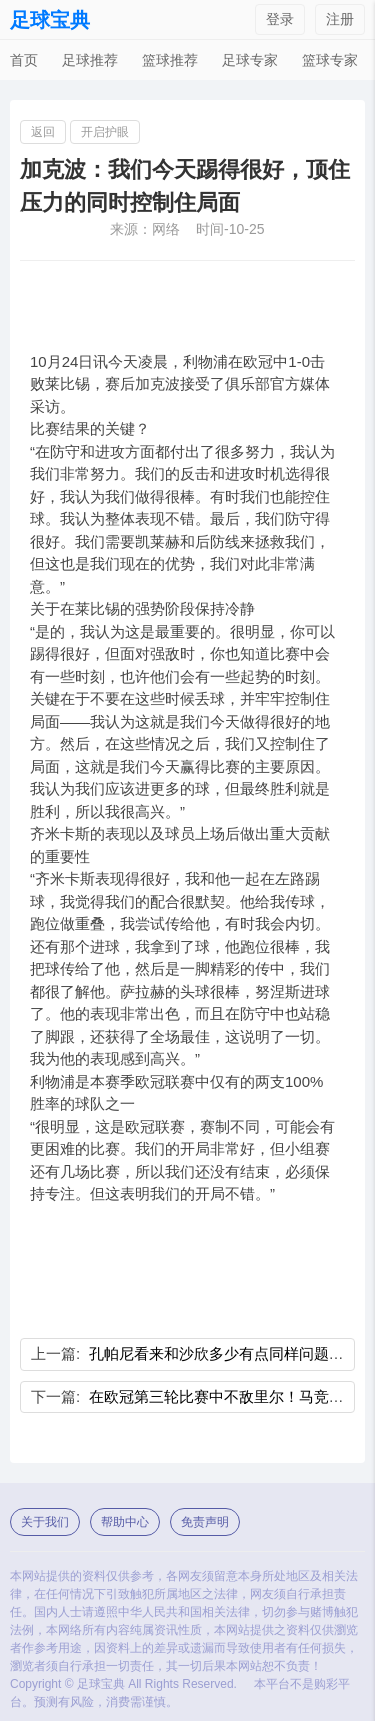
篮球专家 (330, 60)
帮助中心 (125, 1522)
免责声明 (205, 1522)
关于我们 (45, 1522)
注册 (340, 19)
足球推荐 (90, 60)
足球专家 (250, 60)
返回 (43, 132)
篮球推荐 (170, 60)
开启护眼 (105, 132)
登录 (280, 19)
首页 (24, 60)
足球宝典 (50, 20)
